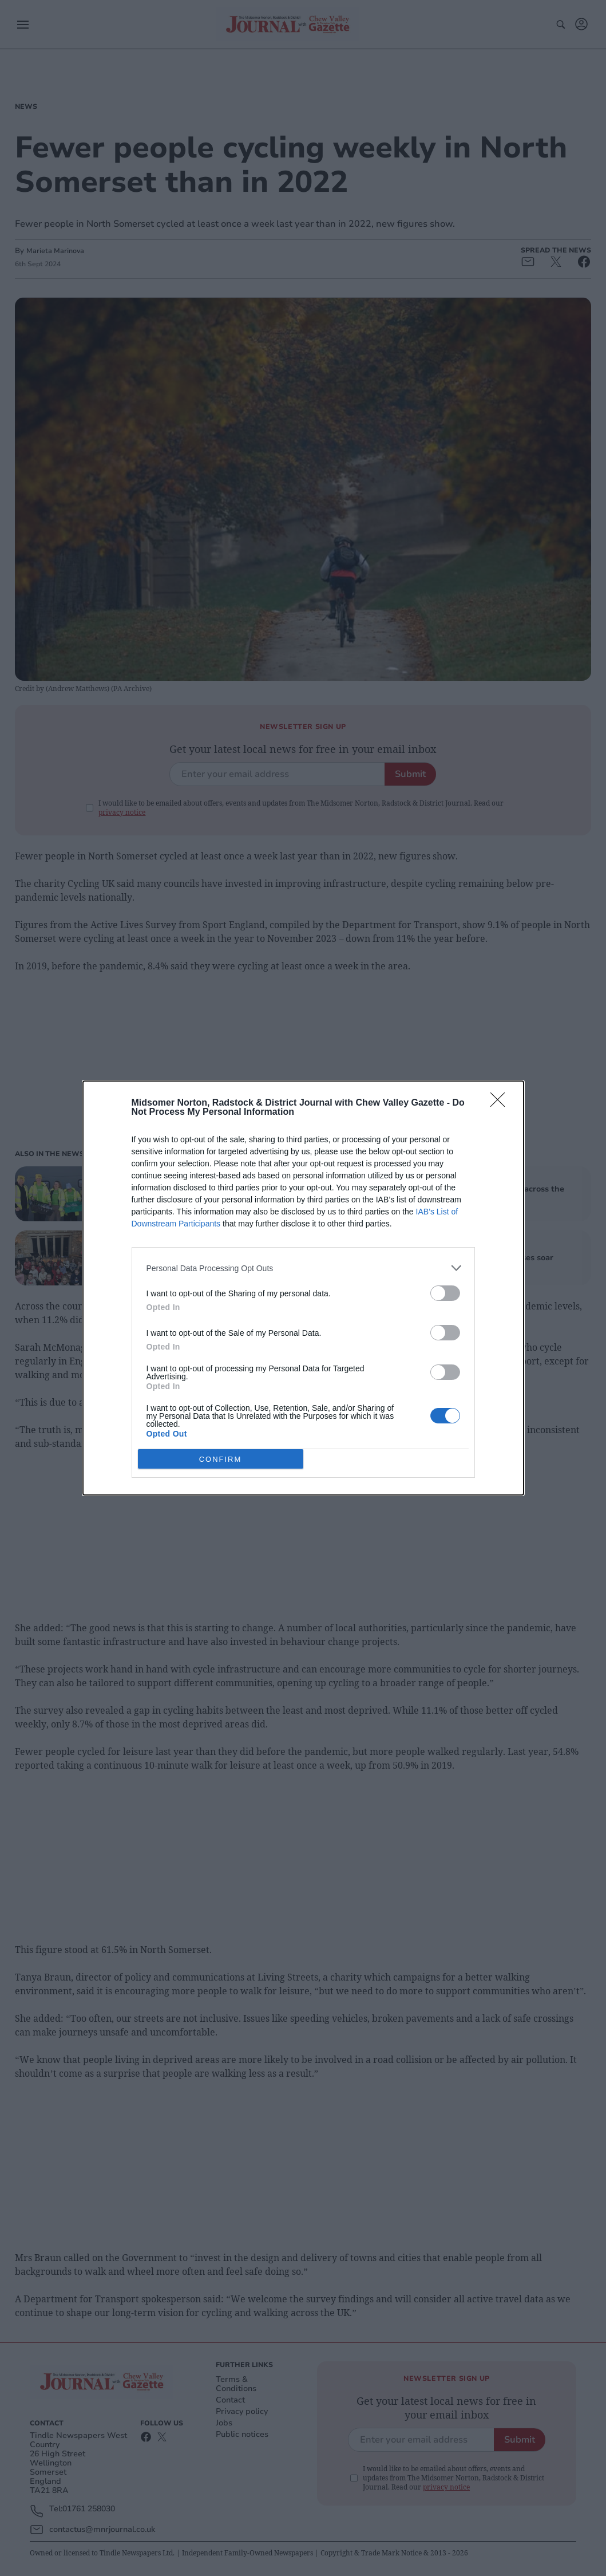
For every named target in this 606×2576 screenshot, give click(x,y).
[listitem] (303, 1268)
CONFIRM (220, 1458)
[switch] (445, 1293)
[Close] (501, 1103)
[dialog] (303, 1288)
